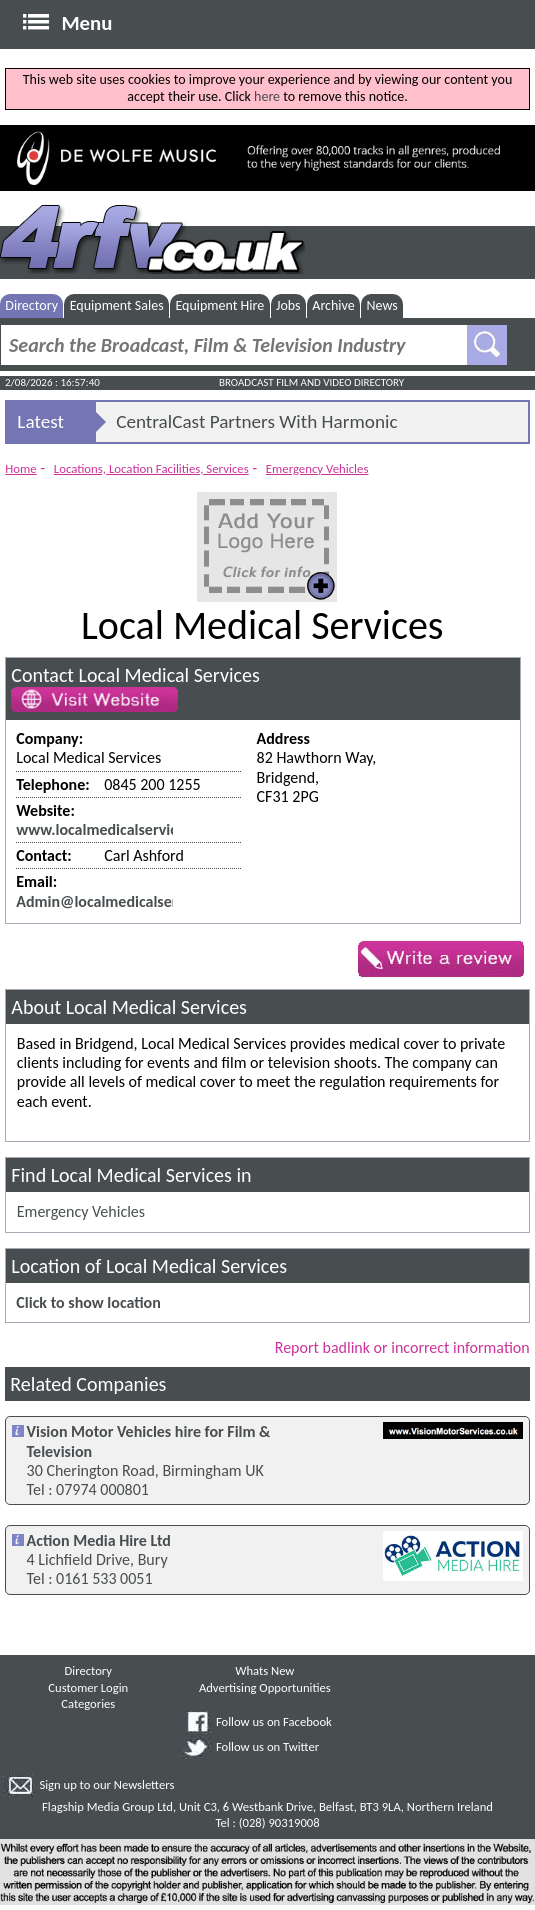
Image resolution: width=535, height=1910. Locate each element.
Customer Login (88, 1687)
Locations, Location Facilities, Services (151, 468)
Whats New (264, 1670)
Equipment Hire (219, 305)
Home (20, 468)
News (381, 305)
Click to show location (88, 1302)
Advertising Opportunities (265, 1687)
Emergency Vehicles (317, 468)
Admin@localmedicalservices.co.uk (133, 901)
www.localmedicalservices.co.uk (123, 829)
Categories (88, 1703)
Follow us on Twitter (267, 1746)
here (267, 96)
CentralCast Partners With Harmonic (256, 421)
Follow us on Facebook (274, 1721)
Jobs (288, 305)
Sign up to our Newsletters (106, 1784)
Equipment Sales (117, 305)
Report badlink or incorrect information (402, 1347)
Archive (333, 305)
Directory (31, 305)
